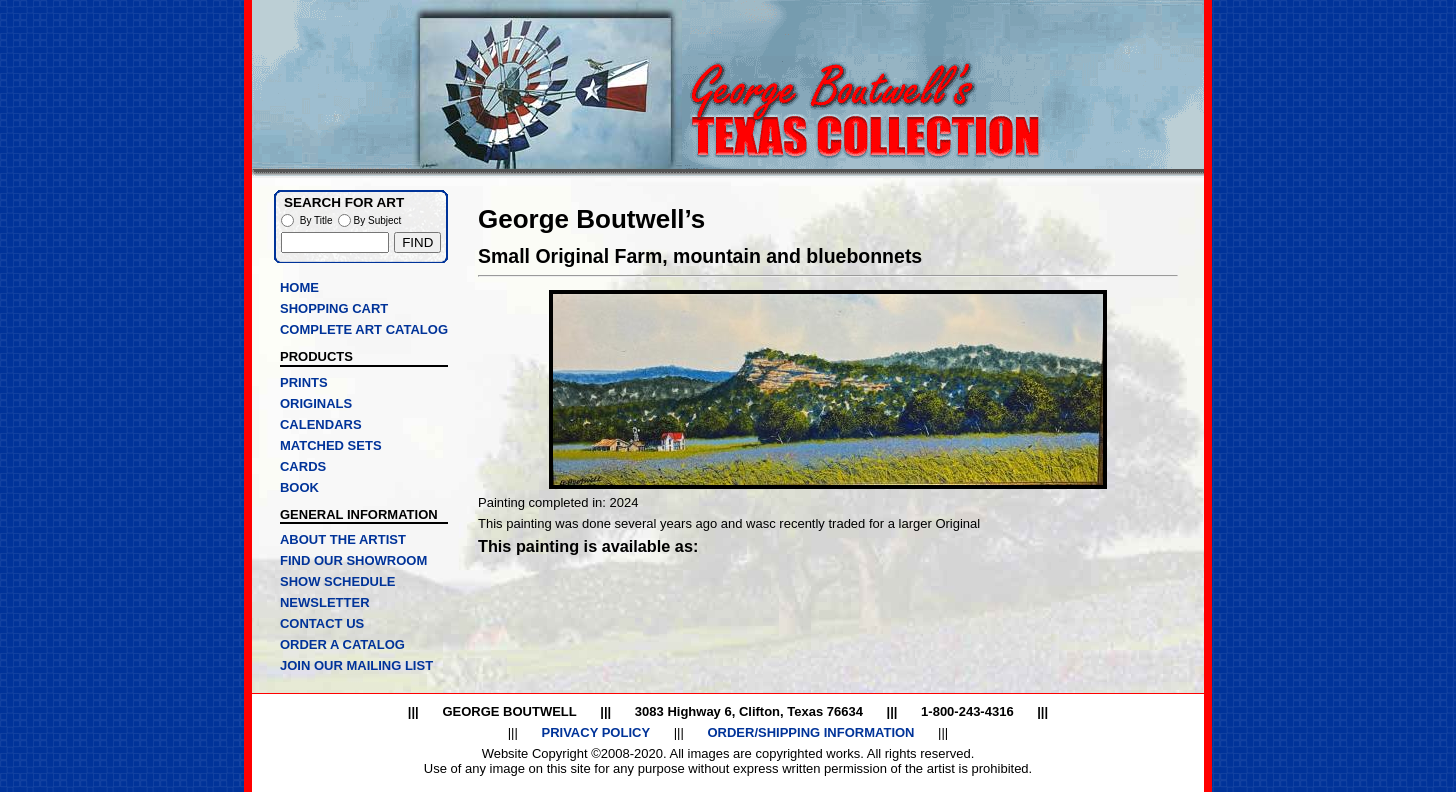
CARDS (303, 466)
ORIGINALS (316, 403)
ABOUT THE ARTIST (343, 539)
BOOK (299, 487)
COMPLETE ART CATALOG (364, 329)
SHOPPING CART (334, 308)
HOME (299, 287)
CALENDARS (321, 424)
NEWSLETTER (325, 602)
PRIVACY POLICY (595, 732)
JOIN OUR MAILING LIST (356, 665)
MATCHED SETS (331, 445)
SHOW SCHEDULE (338, 581)
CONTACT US (322, 623)
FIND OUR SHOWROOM (353, 560)
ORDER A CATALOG (342, 644)
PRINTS (304, 382)
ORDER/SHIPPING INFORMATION (810, 732)
